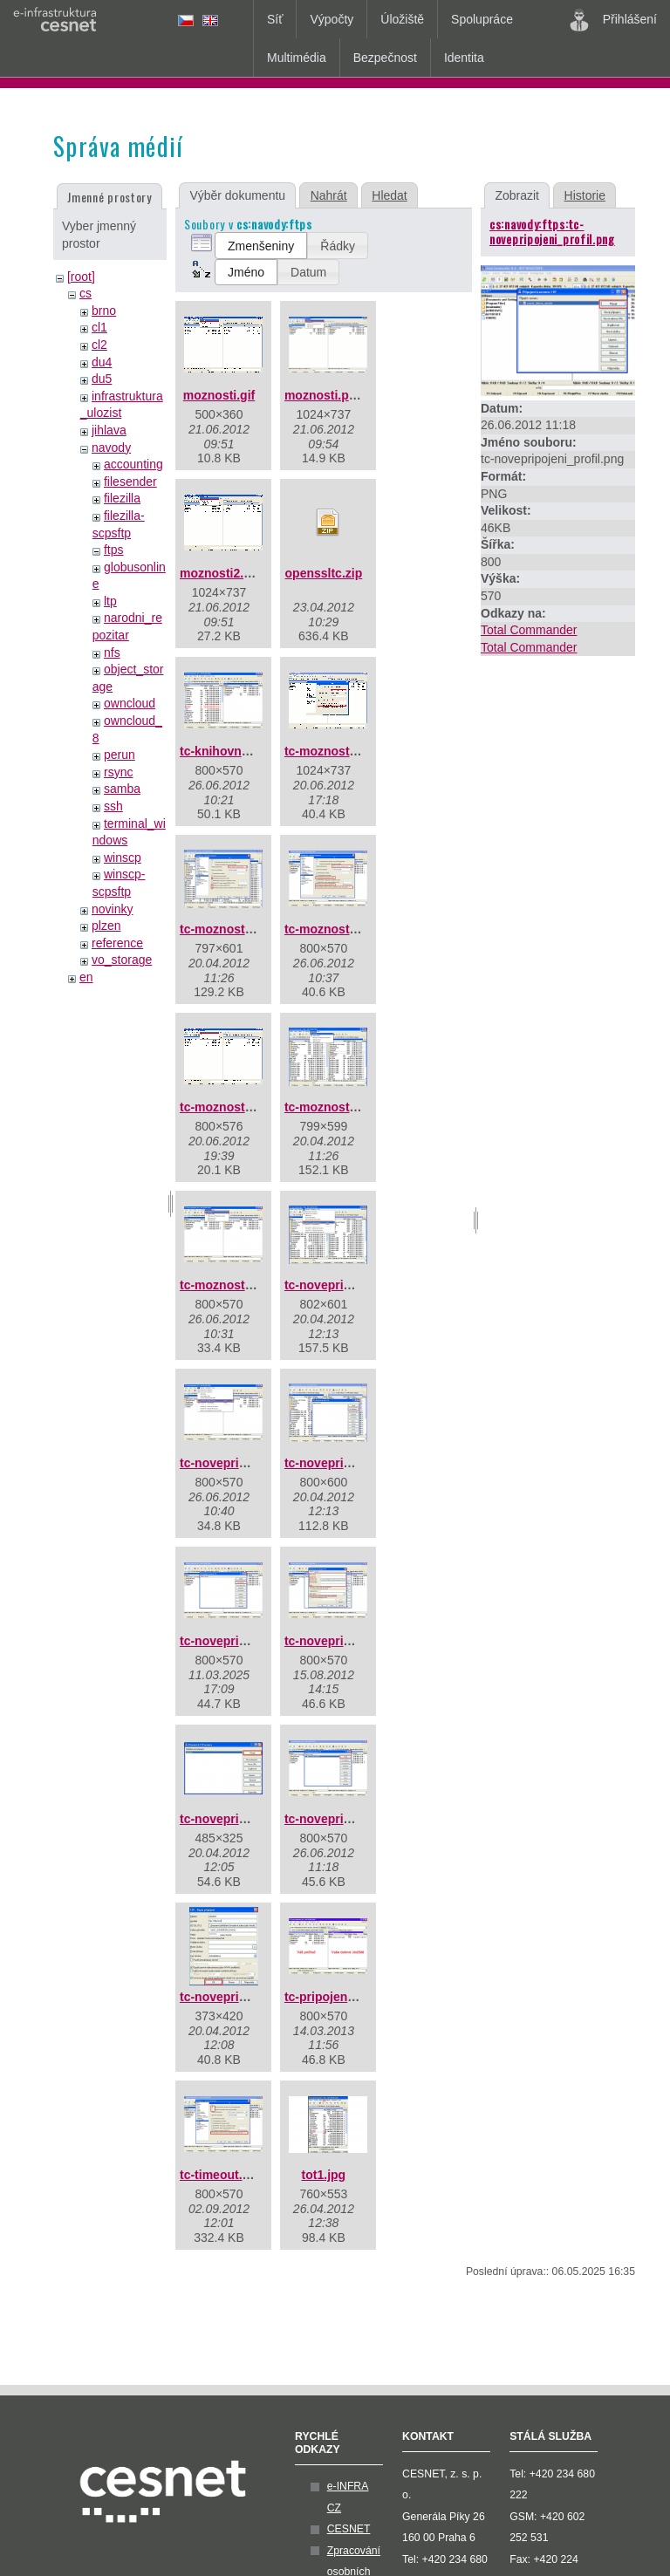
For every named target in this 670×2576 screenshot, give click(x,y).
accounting (133, 464)
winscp (122, 857)
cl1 (99, 327)
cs (85, 293)
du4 (102, 362)
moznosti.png (324, 395)
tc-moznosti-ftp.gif (337, 751)
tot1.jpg (324, 2175)
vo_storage (122, 960)
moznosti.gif (219, 395)
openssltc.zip (324, 573)
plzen (106, 926)
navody (111, 447)
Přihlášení (613, 20)
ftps (114, 550)
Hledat (389, 195)
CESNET (349, 2529)
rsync (118, 772)
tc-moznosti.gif (223, 1107)
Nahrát (329, 195)
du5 (102, 379)
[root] (81, 277)
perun (119, 755)
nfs (112, 652)
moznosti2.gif (219, 573)
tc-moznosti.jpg (329, 1107)
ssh (113, 806)
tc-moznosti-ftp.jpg (235, 929)
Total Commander (529, 630)
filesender (130, 482)
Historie (584, 195)
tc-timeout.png (222, 2175)
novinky (112, 909)
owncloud (129, 703)
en (86, 977)
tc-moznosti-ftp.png (341, 929)
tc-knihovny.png (226, 751)
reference (117, 943)
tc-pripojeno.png (332, 1997)
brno (104, 311)
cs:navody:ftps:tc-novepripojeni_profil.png (552, 231)
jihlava (109, 430)
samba (122, 789)
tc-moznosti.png (227, 1285)
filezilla (122, 498)
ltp (110, 601)
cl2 (99, 345)
